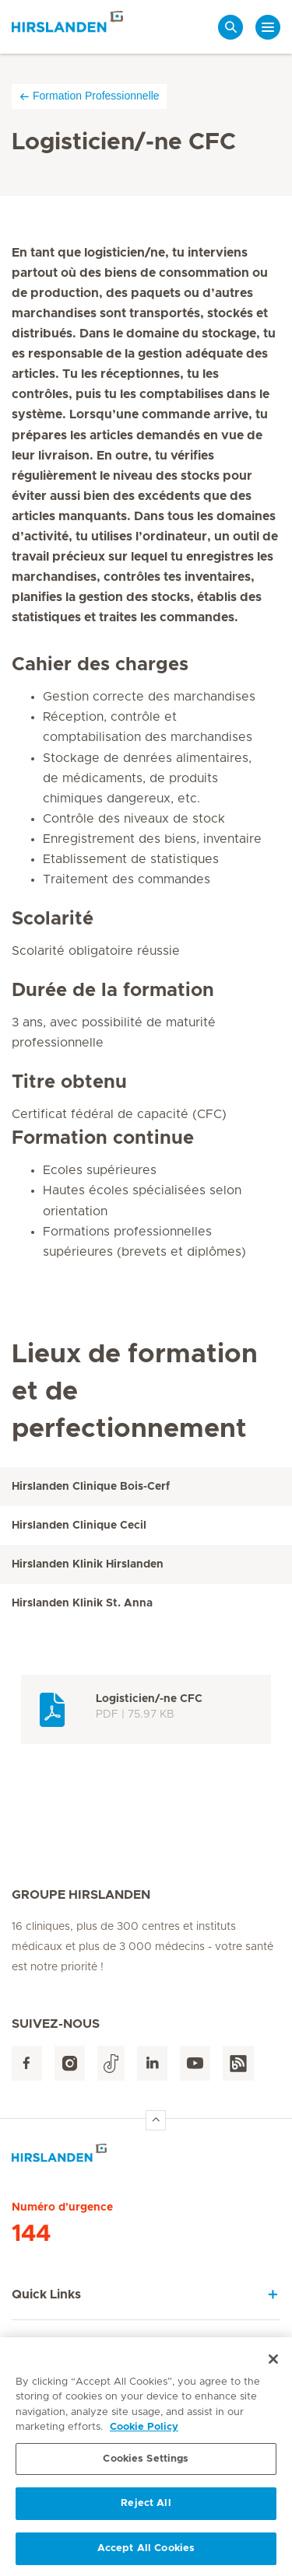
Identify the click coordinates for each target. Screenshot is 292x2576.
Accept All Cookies (146, 2555)
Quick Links (46, 2294)
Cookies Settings (145, 2464)
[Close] (273, 2364)
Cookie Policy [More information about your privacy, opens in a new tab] (144, 2433)
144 (31, 2234)
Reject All (146, 2509)
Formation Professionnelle (89, 96)
